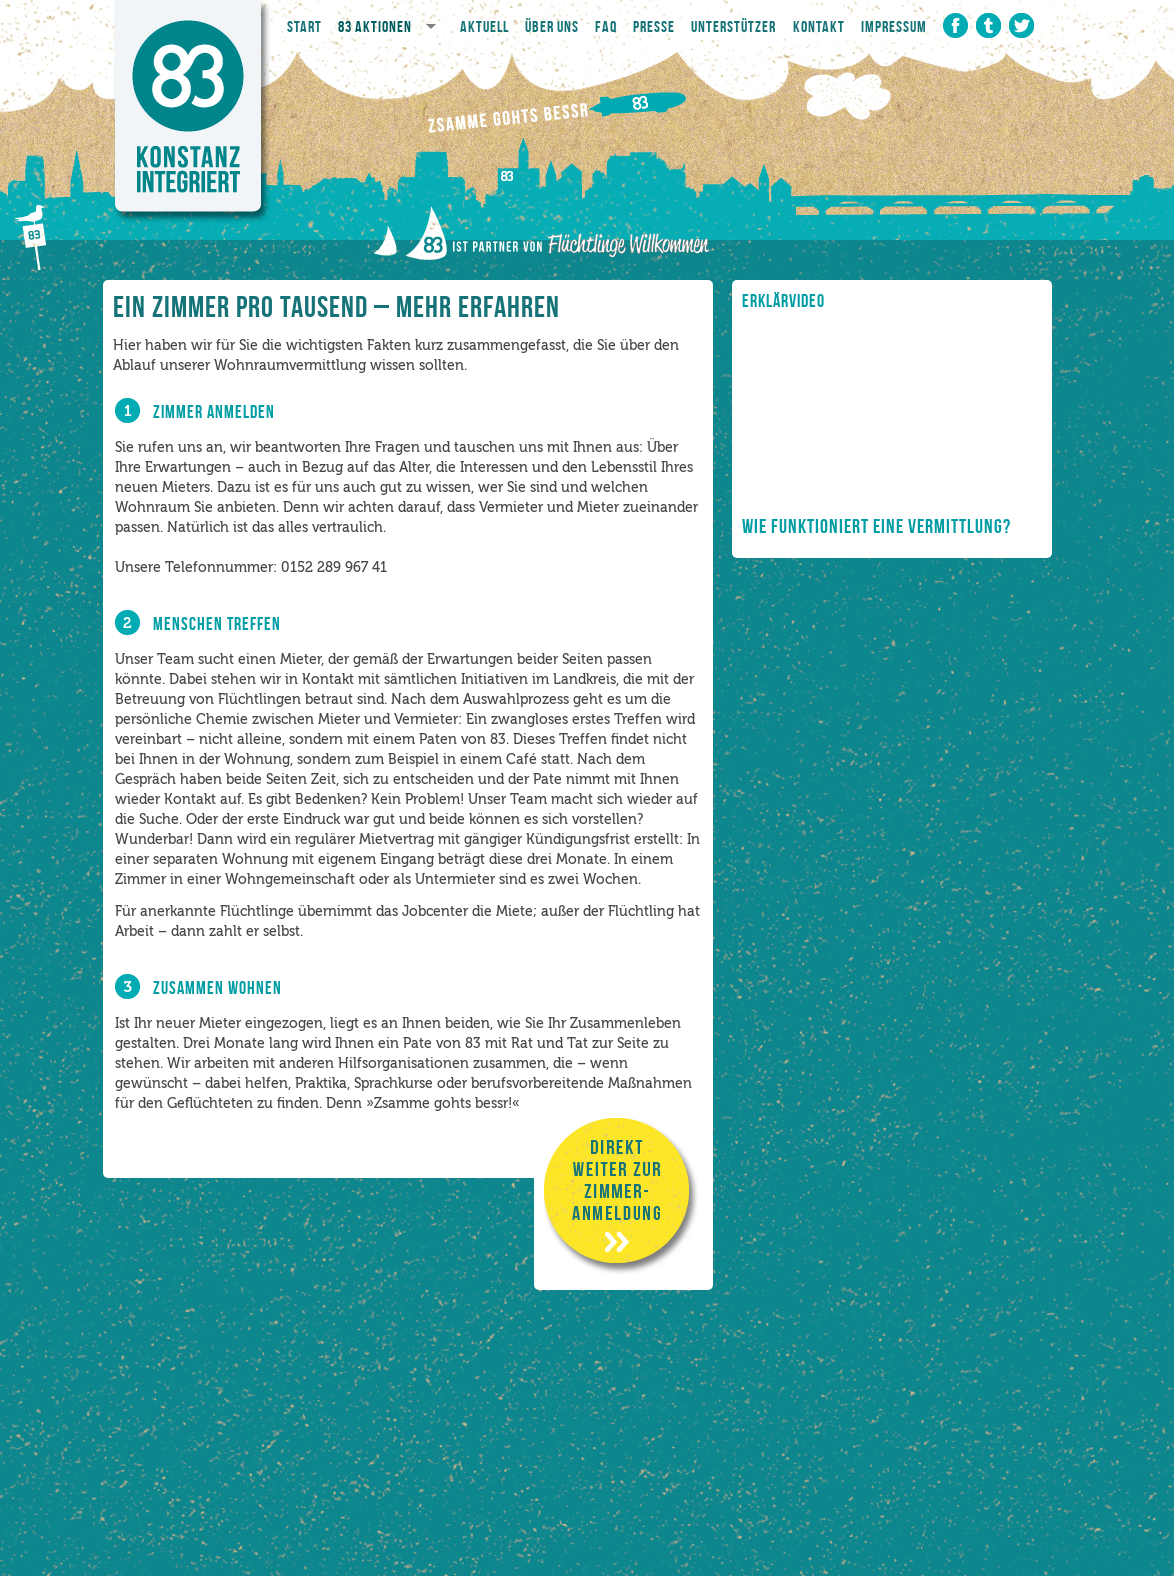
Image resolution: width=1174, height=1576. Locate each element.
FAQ (606, 26)
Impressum (894, 26)
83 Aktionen (375, 26)
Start (304, 26)
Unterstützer (733, 26)
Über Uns (552, 26)
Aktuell (484, 26)
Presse (654, 26)
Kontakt (819, 26)
